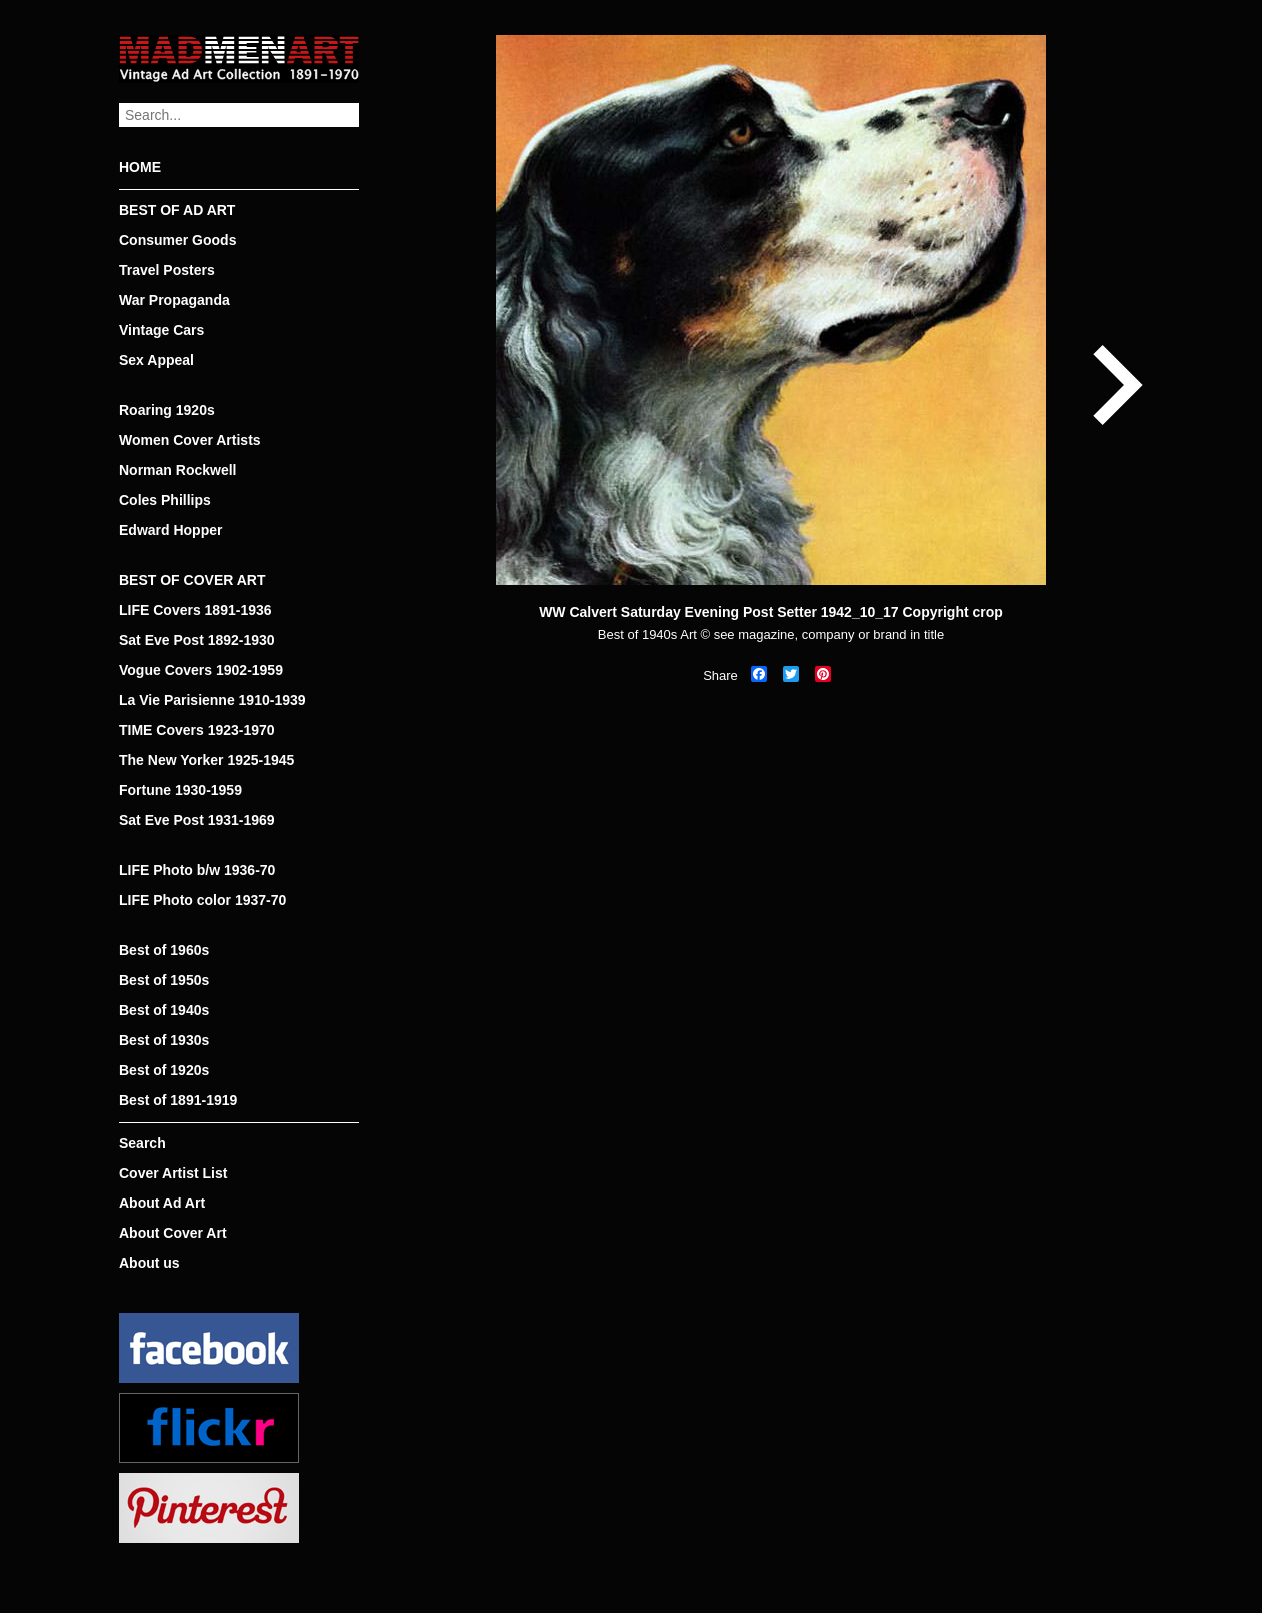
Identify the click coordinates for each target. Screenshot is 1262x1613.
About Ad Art (162, 1203)
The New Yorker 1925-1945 (206, 760)
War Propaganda (174, 300)
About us (149, 1263)
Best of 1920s (164, 1070)
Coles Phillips (165, 500)
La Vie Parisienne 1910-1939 (212, 700)
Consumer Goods (177, 240)
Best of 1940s (164, 1010)
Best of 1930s (164, 1040)
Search (142, 1143)
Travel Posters (167, 270)
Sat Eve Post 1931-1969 (197, 820)
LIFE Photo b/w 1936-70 (197, 870)
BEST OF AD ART (177, 210)
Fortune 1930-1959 (180, 790)
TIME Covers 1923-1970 (197, 730)
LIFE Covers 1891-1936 (195, 610)
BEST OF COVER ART (192, 580)
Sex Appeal (156, 360)
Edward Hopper (170, 530)
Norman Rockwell (177, 470)
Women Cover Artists (190, 440)
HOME (140, 167)
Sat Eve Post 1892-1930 (197, 640)
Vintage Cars (161, 330)
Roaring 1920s (167, 410)
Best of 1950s (164, 980)
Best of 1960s (164, 950)
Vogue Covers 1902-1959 (201, 670)
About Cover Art (173, 1233)
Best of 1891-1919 (178, 1100)
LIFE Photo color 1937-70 (202, 900)
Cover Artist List (173, 1173)
